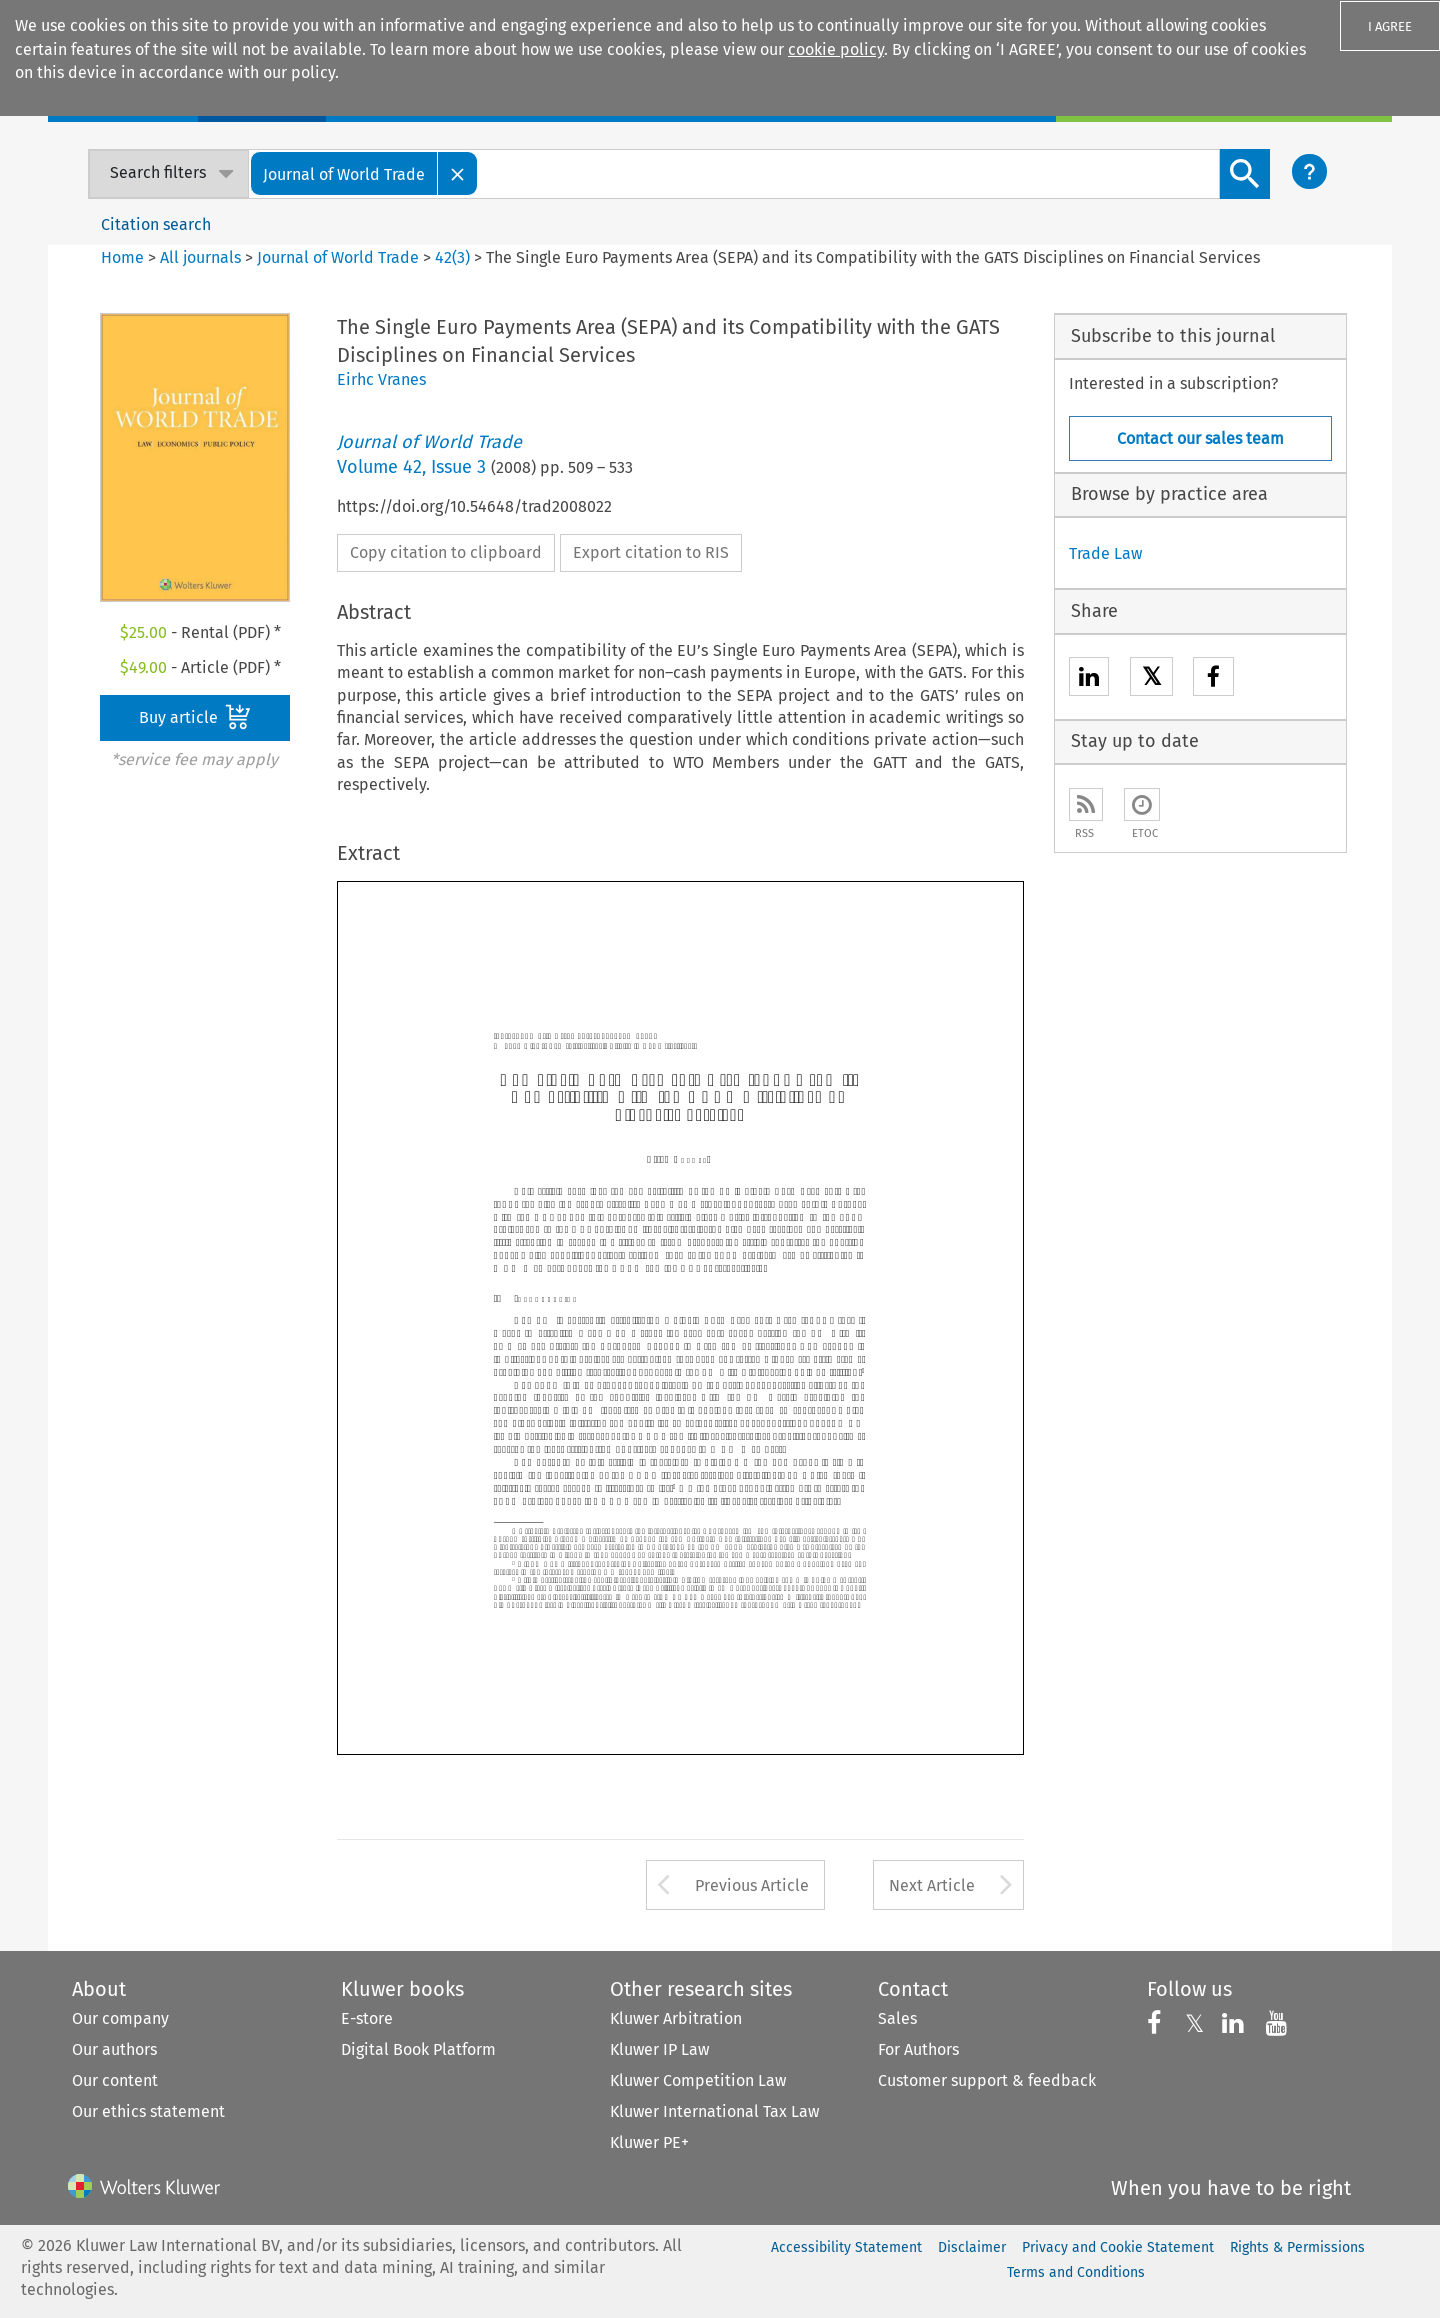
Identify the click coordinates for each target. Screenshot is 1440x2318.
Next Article (932, 1885)
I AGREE (1390, 26)
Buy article (195, 717)
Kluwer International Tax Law (714, 2111)
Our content (115, 2080)
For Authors (918, 2049)
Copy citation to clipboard (446, 552)
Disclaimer (972, 2247)
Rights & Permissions (1297, 2247)
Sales (897, 2018)
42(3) (452, 257)
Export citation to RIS (651, 552)
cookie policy (836, 49)
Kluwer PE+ (649, 2142)
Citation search (156, 224)
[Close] (458, 173)
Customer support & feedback (987, 2080)
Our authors (114, 2049)
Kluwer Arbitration (676, 2018)
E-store (367, 2018)
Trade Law (1105, 553)
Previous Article (752, 1885)
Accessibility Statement (846, 2247)
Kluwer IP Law (659, 2049)
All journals (202, 257)
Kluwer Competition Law (698, 2080)
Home (122, 257)
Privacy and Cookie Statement (1118, 2247)
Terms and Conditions (1076, 2272)
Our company (120, 2018)
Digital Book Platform (418, 2049)
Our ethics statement (148, 2111)
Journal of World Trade (338, 257)
